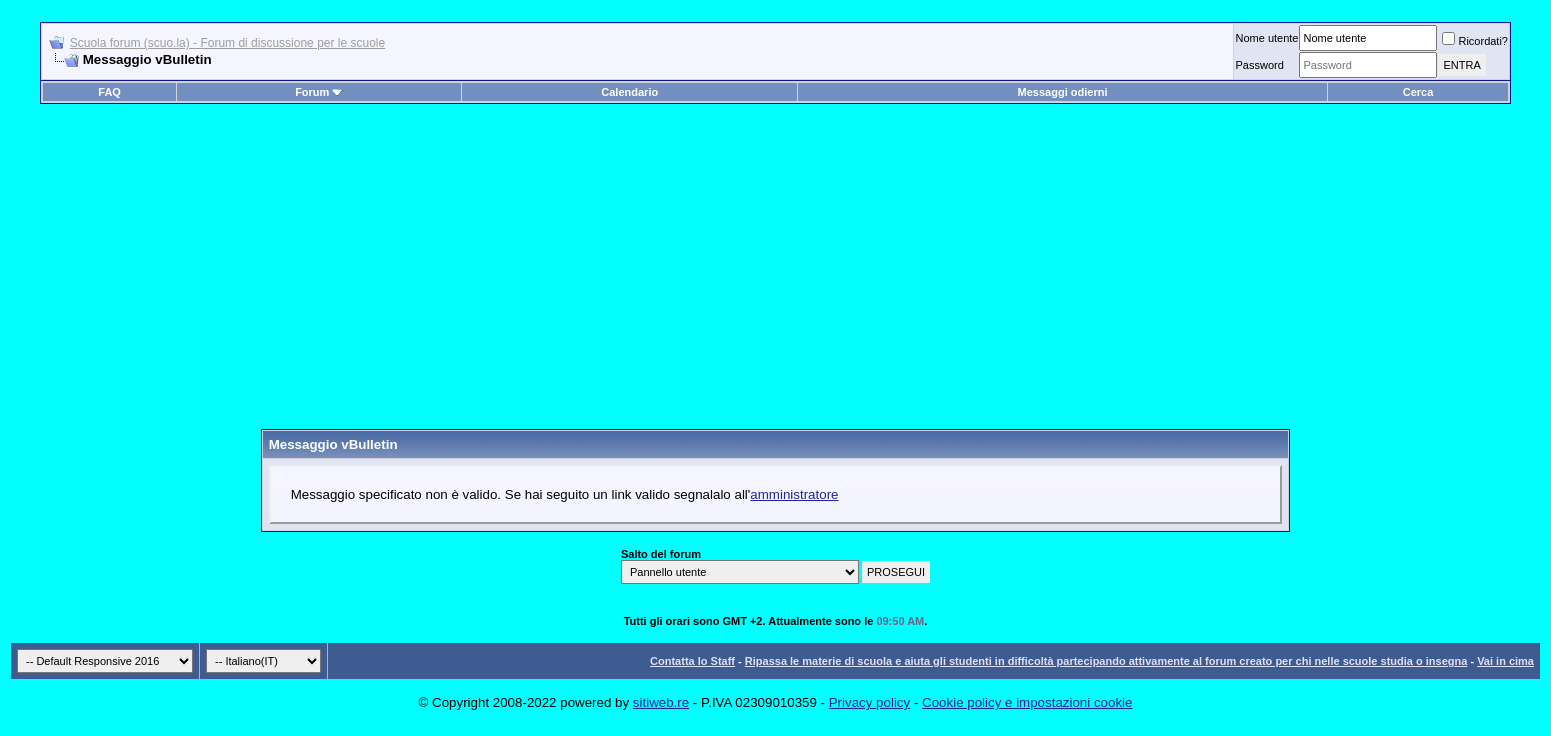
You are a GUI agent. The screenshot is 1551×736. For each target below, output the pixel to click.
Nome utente (1266, 38)
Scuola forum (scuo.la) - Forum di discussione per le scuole (227, 43)
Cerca (1418, 92)
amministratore (794, 494)
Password (1259, 65)
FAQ (109, 92)
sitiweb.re (661, 702)
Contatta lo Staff (692, 661)
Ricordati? (1475, 41)
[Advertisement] (776, 274)
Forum (319, 92)
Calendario (629, 92)
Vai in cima (1505, 661)
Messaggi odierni (1063, 92)
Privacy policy (869, 702)
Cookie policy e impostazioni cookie (1027, 702)
